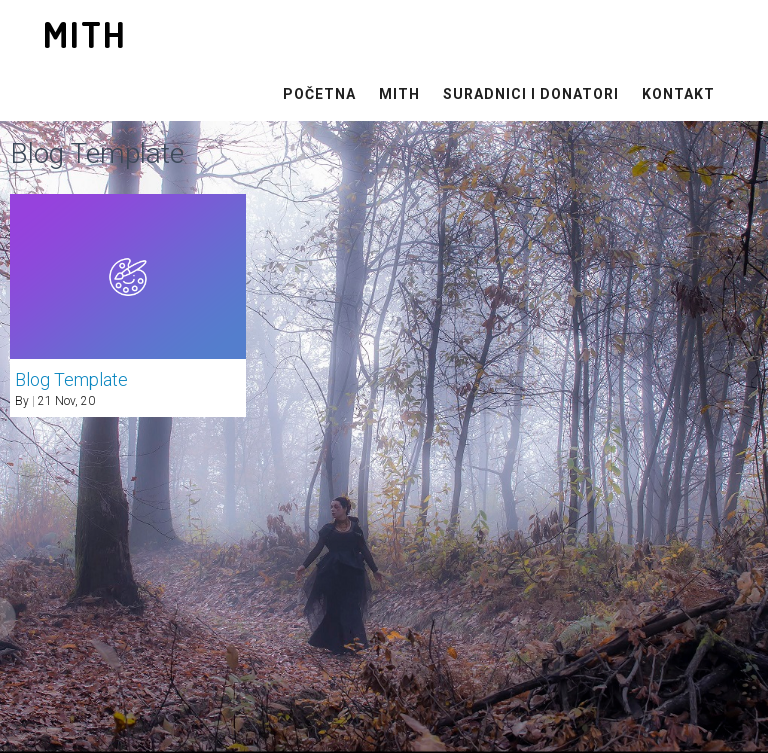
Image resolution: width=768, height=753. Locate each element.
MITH (399, 94)
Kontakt (678, 94)
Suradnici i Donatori (531, 94)
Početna (319, 94)
